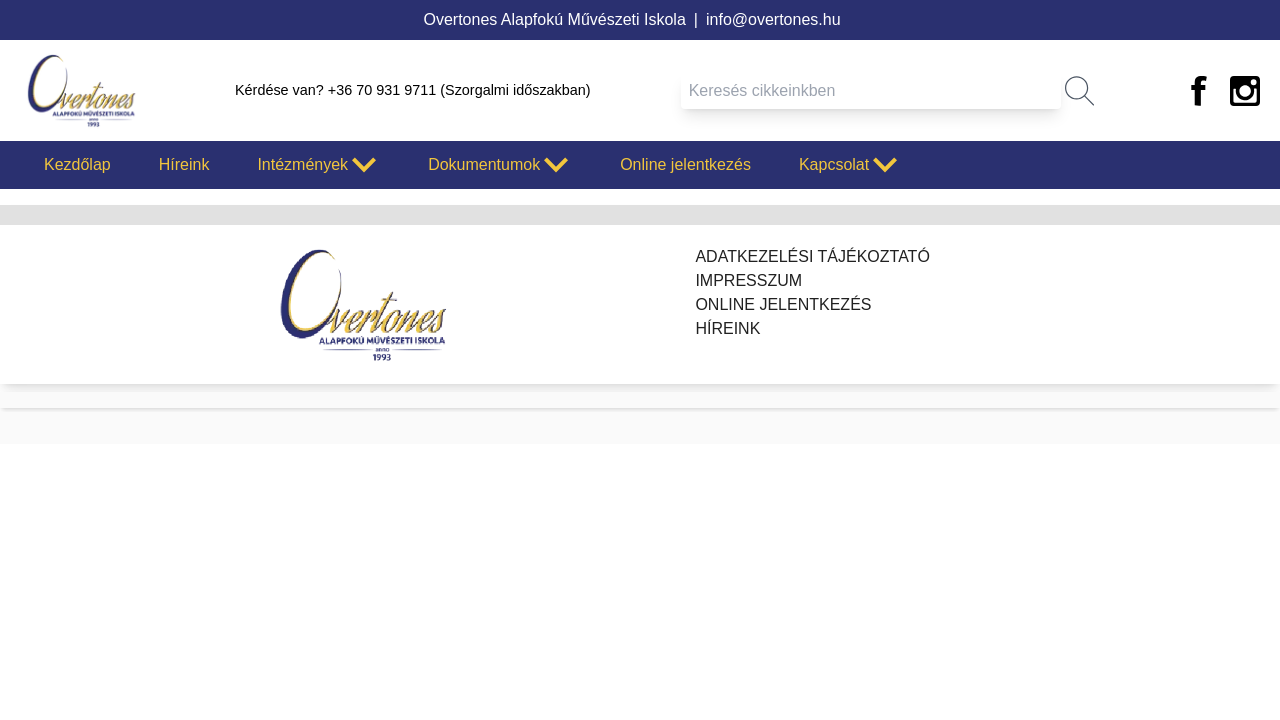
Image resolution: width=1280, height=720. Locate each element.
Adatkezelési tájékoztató (812, 256)
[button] (1079, 91)
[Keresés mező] (871, 91)
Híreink (184, 164)
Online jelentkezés (685, 164)
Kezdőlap (77, 164)
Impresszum (748, 280)
